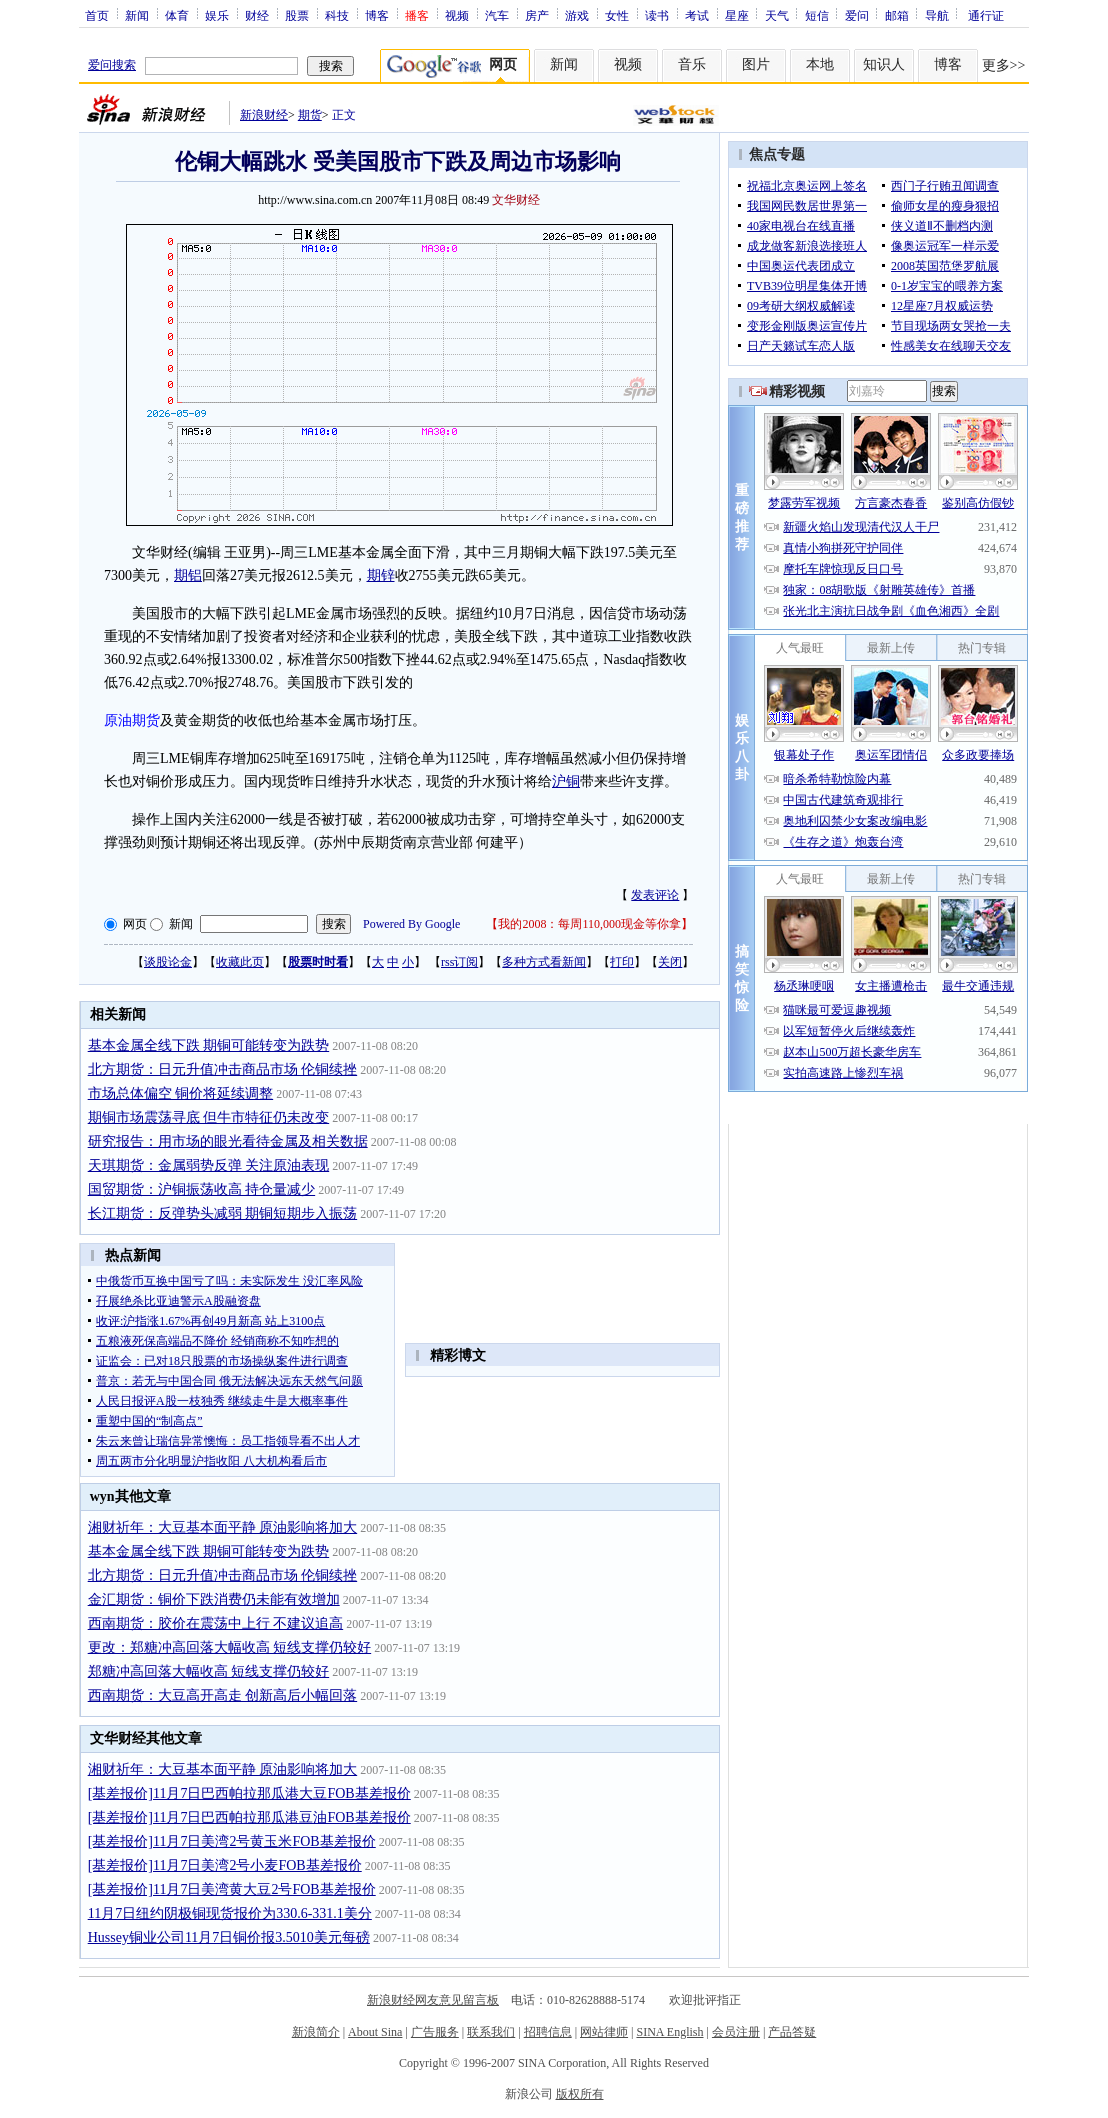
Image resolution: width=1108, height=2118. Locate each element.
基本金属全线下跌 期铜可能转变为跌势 (209, 1045)
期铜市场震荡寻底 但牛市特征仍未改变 (209, 1117)
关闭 (670, 962)
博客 (377, 15)
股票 (297, 15)
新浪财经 (264, 115)
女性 (617, 15)
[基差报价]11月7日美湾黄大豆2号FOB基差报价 (232, 1889)
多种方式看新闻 (544, 962)
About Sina (375, 2032)
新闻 (137, 15)
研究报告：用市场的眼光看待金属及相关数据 (228, 1141)
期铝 (188, 575)
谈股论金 (168, 962)
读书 (657, 15)
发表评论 (655, 895)
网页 (135, 924)
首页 (97, 15)
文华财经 (516, 200)
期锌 (381, 575)
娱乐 (217, 15)
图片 (756, 64)
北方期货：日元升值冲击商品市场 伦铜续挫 (223, 1069)
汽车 (497, 15)
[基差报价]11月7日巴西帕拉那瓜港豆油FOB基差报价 (249, 1817)
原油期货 (132, 720)
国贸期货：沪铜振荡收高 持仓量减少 (202, 1189)
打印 (622, 962)
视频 (457, 15)
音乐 (692, 64)
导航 (937, 15)
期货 (310, 115)
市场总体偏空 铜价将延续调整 (181, 1093)
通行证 (986, 15)
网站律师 (604, 2032)
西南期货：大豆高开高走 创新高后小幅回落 (223, 1695)
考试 (697, 15)
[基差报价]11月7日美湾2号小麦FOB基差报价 (225, 1865)
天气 (777, 15)
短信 (817, 15)
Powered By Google (411, 924)
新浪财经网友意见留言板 (433, 2000)
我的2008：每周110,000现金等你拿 (589, 924)
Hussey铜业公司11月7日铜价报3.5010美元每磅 (229, 1937)
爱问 (857, 15)
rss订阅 (459, 962)
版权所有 (580, 2094)
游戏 (577, 15)
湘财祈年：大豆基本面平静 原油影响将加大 (223, 1527)
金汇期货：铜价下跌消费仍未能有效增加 (214, 1599)
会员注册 (736, 2032)
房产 (537, 15)
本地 (820, 64)
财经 (257, 15)
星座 (737, 15)
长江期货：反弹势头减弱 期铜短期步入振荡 (223, 1213)
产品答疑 (792, 2032)
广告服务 (435, 2032)
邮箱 (897, 15)
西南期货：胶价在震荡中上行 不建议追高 (216, 1623)
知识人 (884, 64)
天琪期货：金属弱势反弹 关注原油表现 (209, 1165)
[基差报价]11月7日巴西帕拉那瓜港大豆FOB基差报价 (249, 1793)
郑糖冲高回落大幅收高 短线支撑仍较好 (209, 1671)
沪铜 (566, 781)
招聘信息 (548, 2032)
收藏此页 (240, 962)
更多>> (1004, 65)
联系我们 (491, 2032)
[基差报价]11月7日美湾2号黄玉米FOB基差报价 (232, 1841)
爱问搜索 (112, 65)
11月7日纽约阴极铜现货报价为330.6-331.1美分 (230, 1913)
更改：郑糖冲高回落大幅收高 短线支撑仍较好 (230, 1647)
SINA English (669, 2032)
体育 (177, 15)
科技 (337, 15)
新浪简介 (316, 2032)
